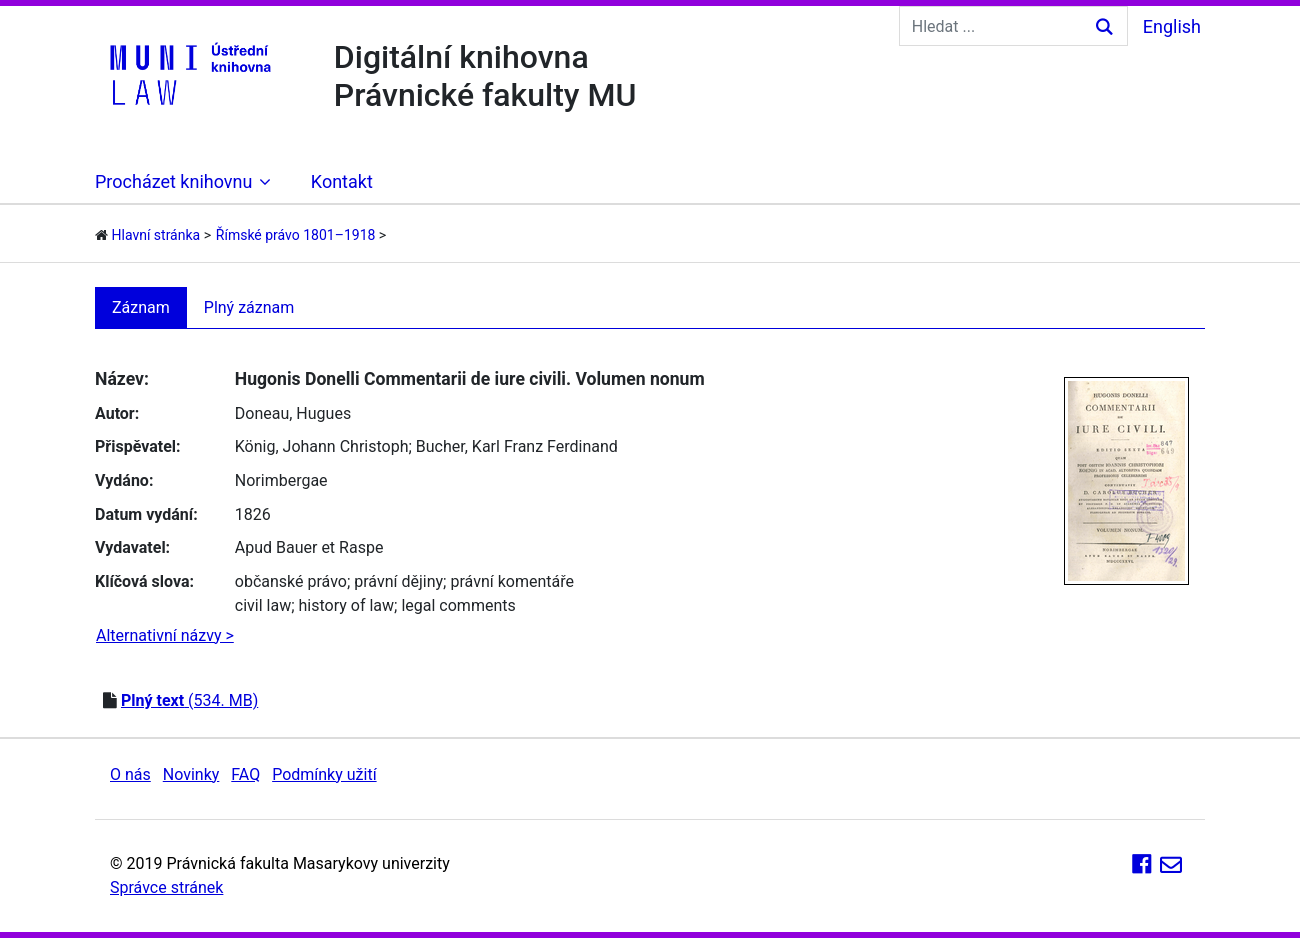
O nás (130, 774)
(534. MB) (189, 700)
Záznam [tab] (141, 307)
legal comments (458, 605)
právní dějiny (398, 581)
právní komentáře (511, 581)
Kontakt (342, 181)
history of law (347, 605)
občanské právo (291, 581)
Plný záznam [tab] (249, 307)
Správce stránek (166, 887)
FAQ (245, 774)
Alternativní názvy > (165, 635)
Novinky (191, 774)
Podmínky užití (324, 774)
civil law (263, 605)
